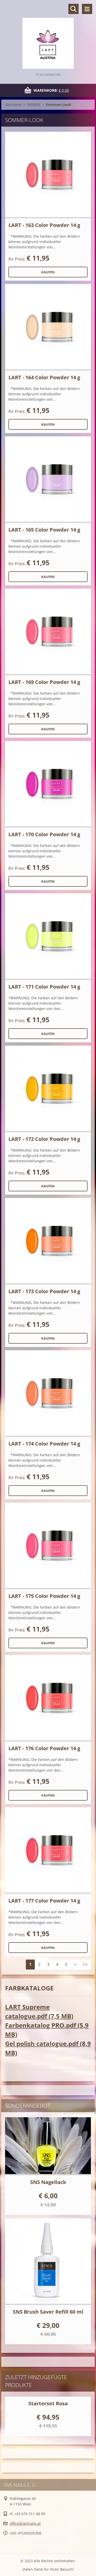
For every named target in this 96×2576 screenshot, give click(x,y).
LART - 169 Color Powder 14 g (44, 682)
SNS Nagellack (48, 2182)
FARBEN (33, 104)
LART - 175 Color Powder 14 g (44, 1596)
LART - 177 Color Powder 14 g (44, 1900)
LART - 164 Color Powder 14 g (44, 377)
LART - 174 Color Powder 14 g (44, 1443)
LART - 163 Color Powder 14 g (44, 225)
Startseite (13, 104)
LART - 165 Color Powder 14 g (44, 529)
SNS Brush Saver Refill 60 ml (48, 2311)
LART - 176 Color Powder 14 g (44, 1748)
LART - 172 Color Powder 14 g (44, 1139)
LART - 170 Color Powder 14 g (44, 834)
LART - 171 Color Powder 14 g (44, 986)
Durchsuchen (73, 9)
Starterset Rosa (48, 2403)
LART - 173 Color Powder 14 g (44, 1291)
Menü (87, 9)
